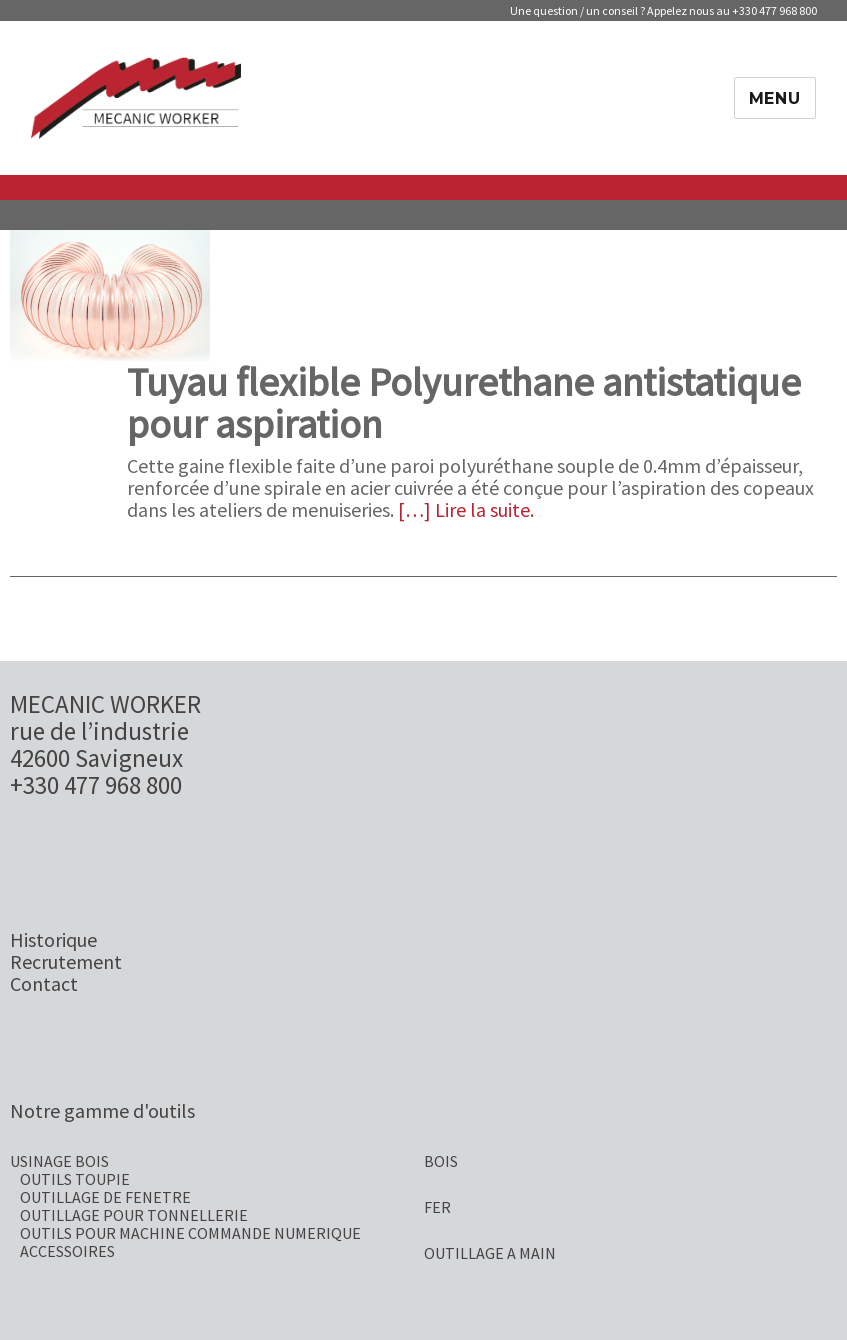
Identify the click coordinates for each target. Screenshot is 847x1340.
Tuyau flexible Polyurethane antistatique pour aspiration (464, 403)
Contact (44, 983)
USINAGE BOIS (59, 1161)
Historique (53, 939)
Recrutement (66, 961)
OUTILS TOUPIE (75, 1179)
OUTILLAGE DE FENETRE (105, 1197)
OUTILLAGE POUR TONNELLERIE (134, 1215)
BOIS (441, 1161)
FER (437, 1207)
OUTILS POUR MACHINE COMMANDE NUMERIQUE (190, 1233)
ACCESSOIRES (67, 1251)
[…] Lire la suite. (466, 509)
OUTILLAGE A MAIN (490, 1253)
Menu (775, 98)
